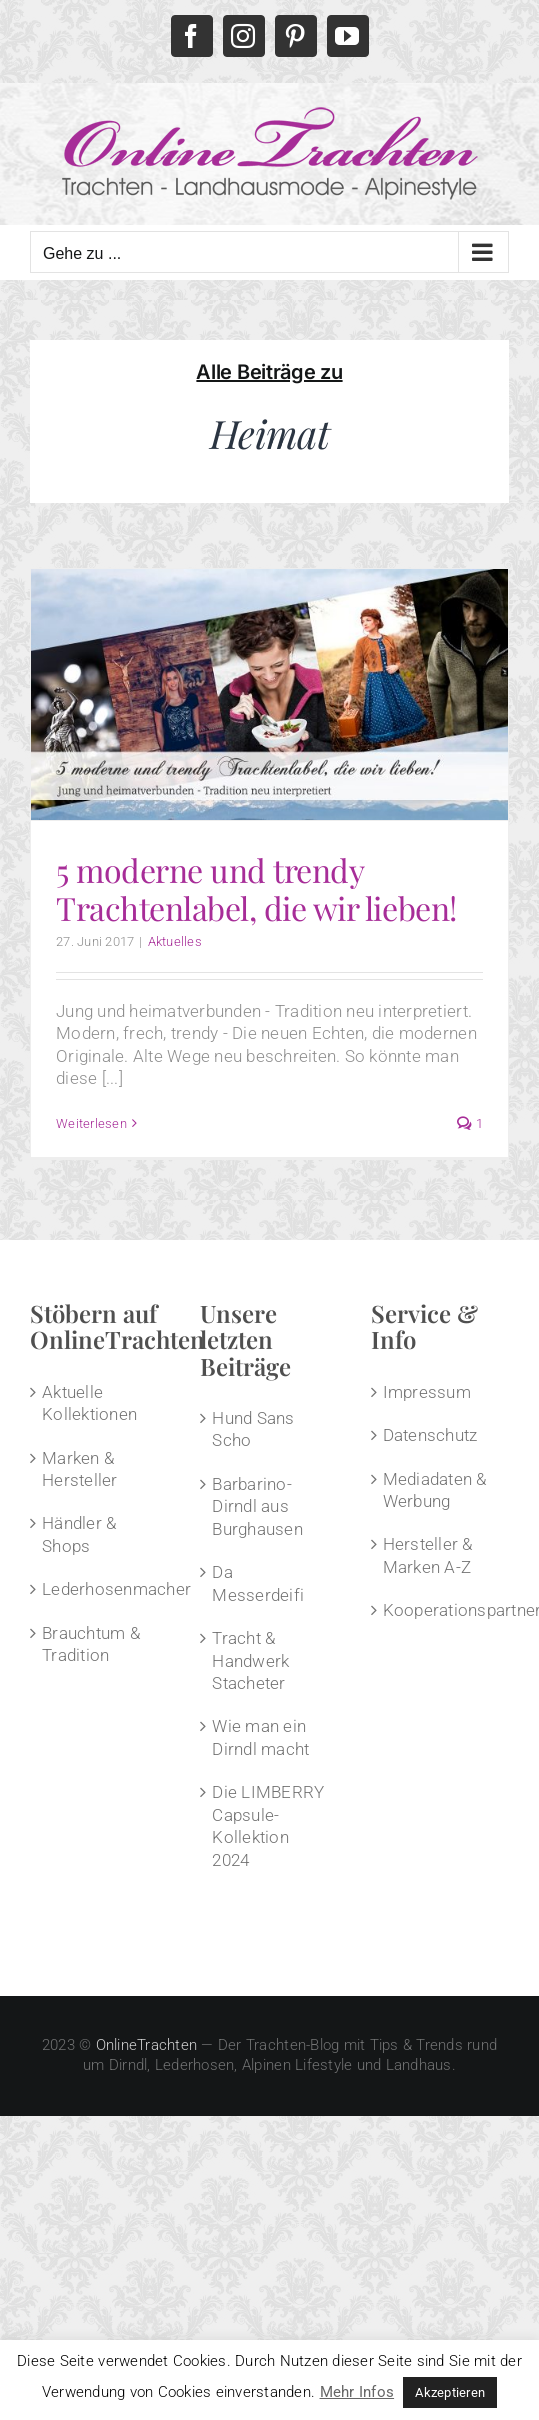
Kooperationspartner (441, 1610)
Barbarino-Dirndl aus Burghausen (257, 1506)
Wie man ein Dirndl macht (260, 1737)
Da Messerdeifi (258, 1583)
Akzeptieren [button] (450, 2392)
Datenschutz (430, 1435)
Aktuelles (175, 941)
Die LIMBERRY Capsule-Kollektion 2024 (268, 1825)
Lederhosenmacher (100, 1589)
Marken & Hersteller (80, 1469)
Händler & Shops (79, 1534)
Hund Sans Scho (253, 1429)
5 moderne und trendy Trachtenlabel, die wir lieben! (256, 888)
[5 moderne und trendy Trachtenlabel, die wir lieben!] (269, 694)
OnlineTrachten (147, 2045)
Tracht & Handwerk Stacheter (250, 1660)
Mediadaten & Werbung (435, 1490)
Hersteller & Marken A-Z (428, 1555)
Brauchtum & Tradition (91, 1644)
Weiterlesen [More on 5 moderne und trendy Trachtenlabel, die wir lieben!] (91, 1123)
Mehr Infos (357, 2392)
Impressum (427, 1392)
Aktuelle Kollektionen (89, 1403)
